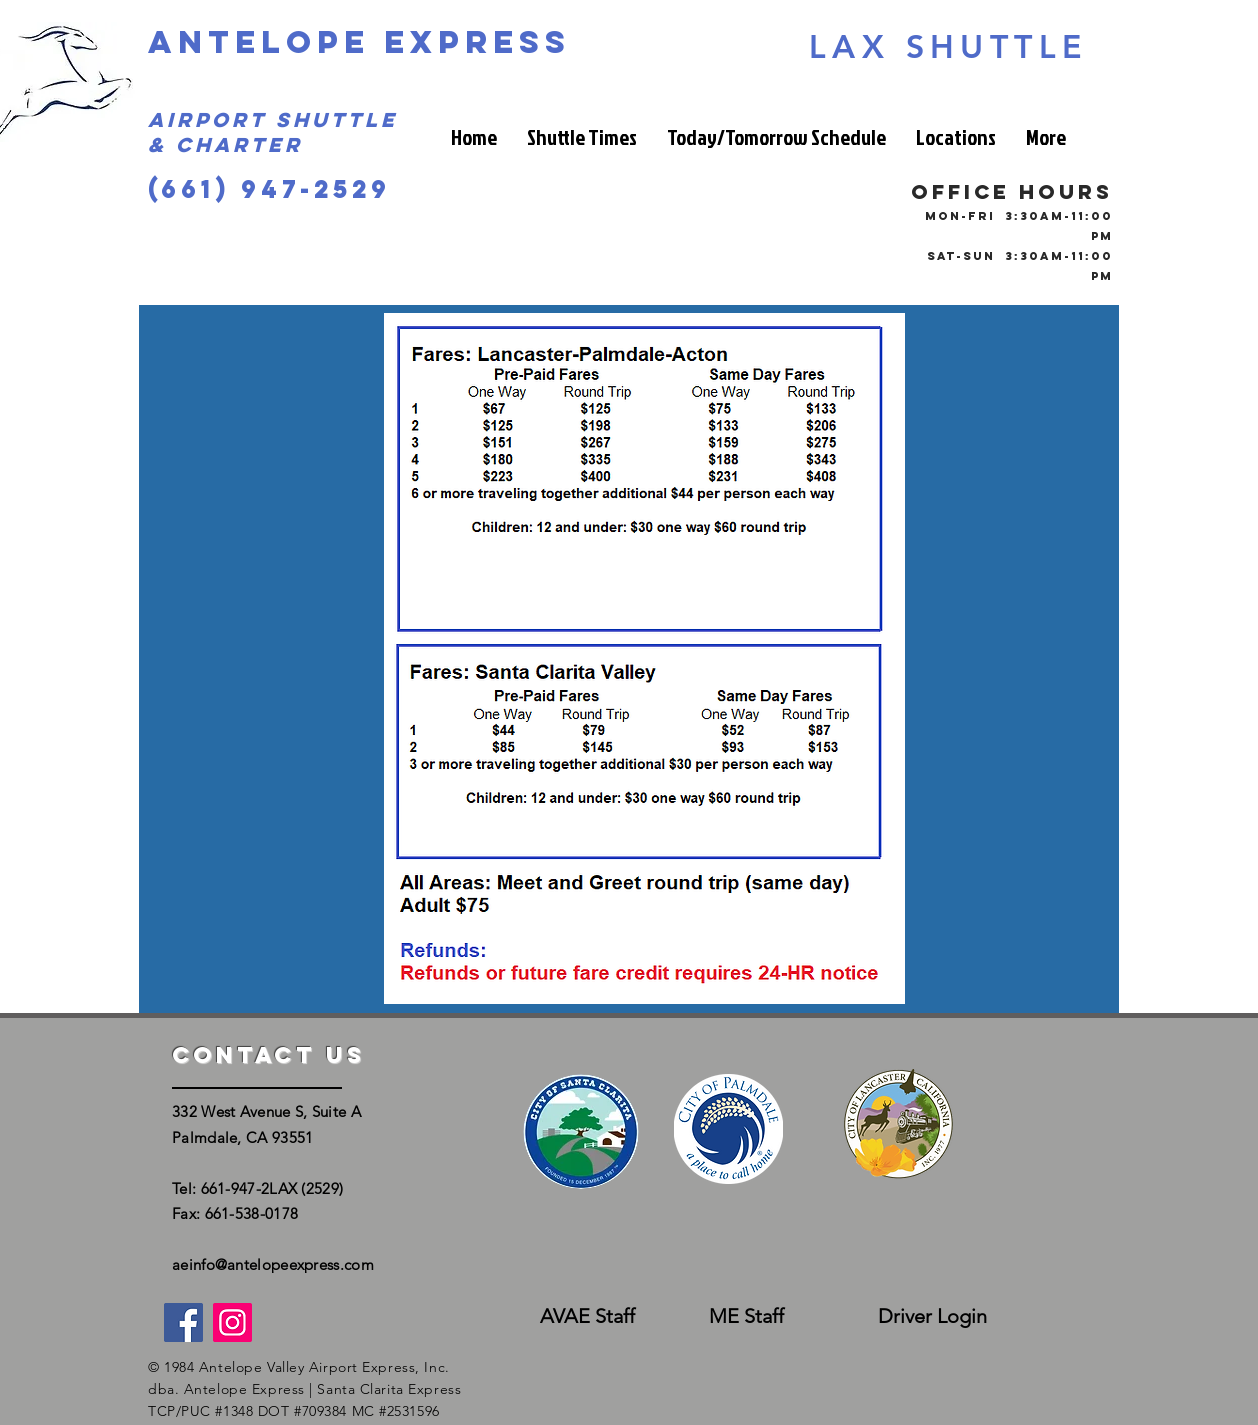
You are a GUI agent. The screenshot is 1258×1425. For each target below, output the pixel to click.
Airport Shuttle (273, 119)
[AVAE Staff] (587, 1316)
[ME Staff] (746, 1316)
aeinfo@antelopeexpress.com (273, 1264)
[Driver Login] (932, 1316)
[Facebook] (183, 1322)
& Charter (225, 144)
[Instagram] (232, 1322)
